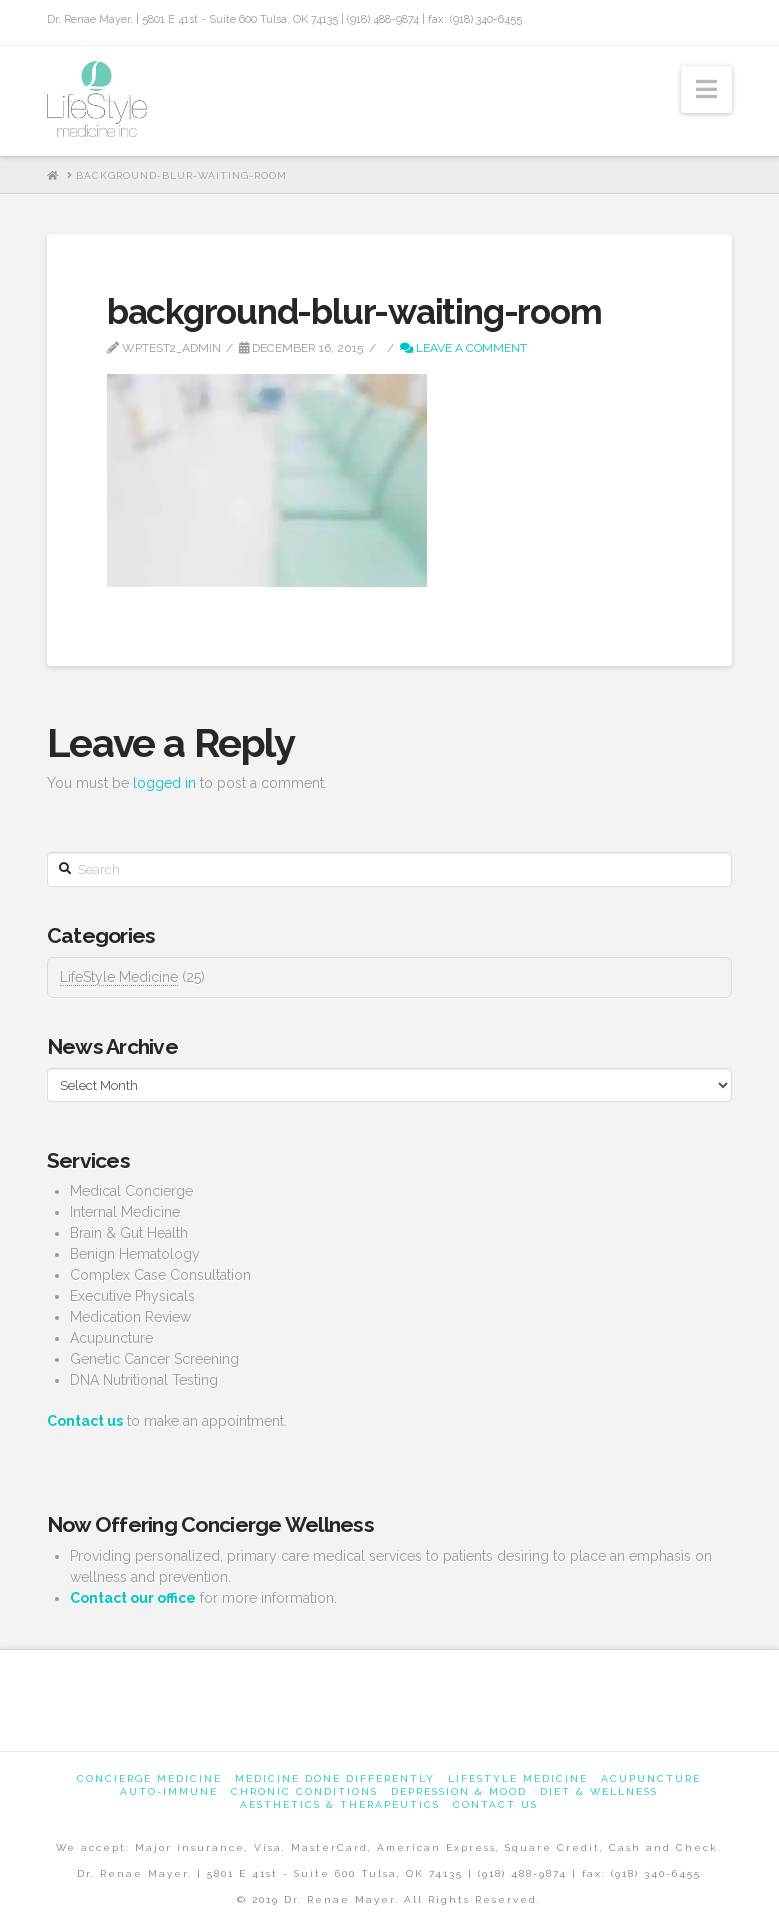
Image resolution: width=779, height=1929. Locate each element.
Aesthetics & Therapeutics (340, 1804)
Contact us (495, 1804)
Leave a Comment (463, 348)
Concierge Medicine (149, 1778)
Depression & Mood (459, 1791)
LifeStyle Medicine (119, 977)
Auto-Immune (169, 1791)
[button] (706, 89)
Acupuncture (651, 1778)
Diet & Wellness (599, 1791)
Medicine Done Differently (335, 1778)
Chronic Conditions (304, 1791)
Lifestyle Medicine (518, 1778)
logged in (164, 783)
